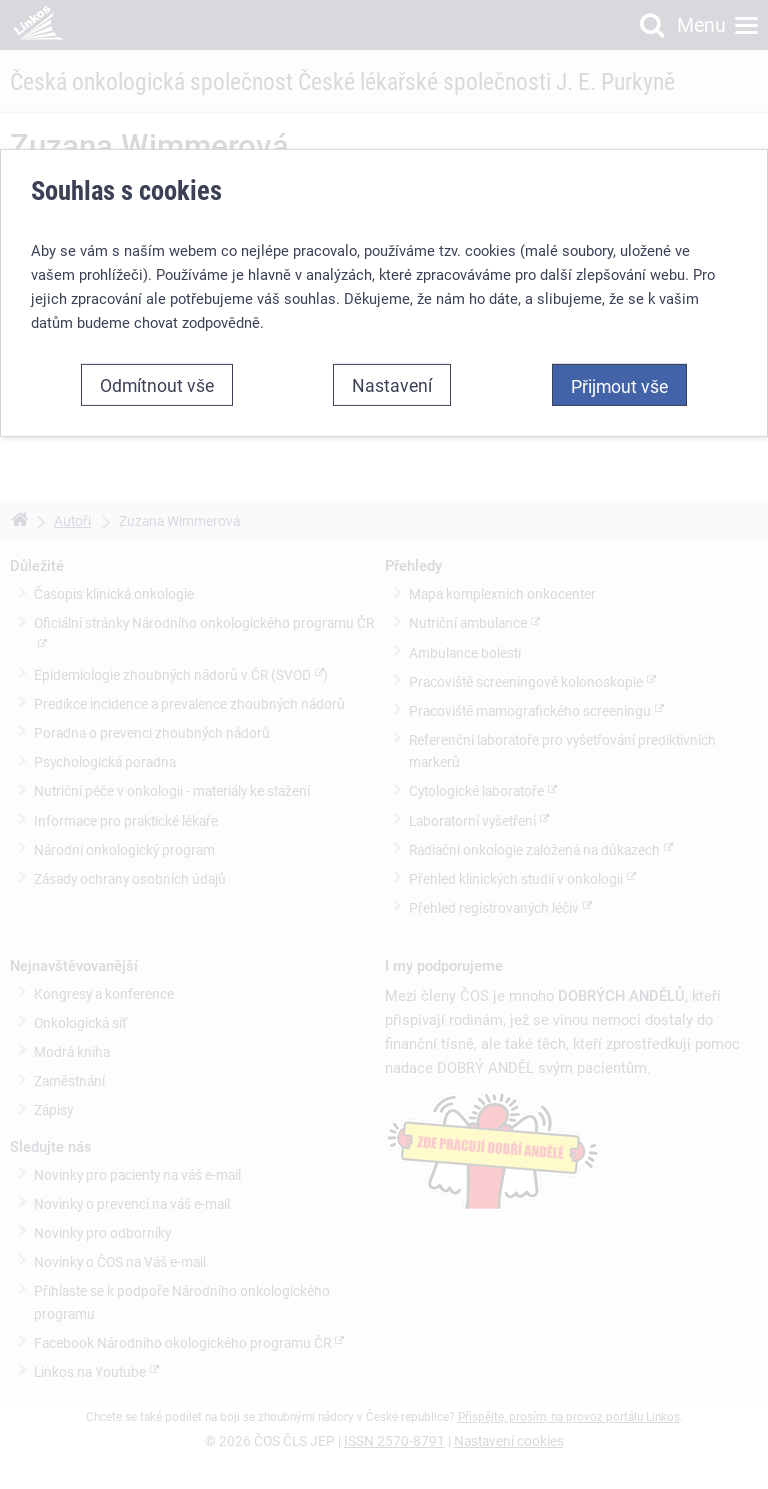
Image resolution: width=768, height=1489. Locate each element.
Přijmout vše (619, 386)
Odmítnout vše (157, 385)
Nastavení (392, 385)
